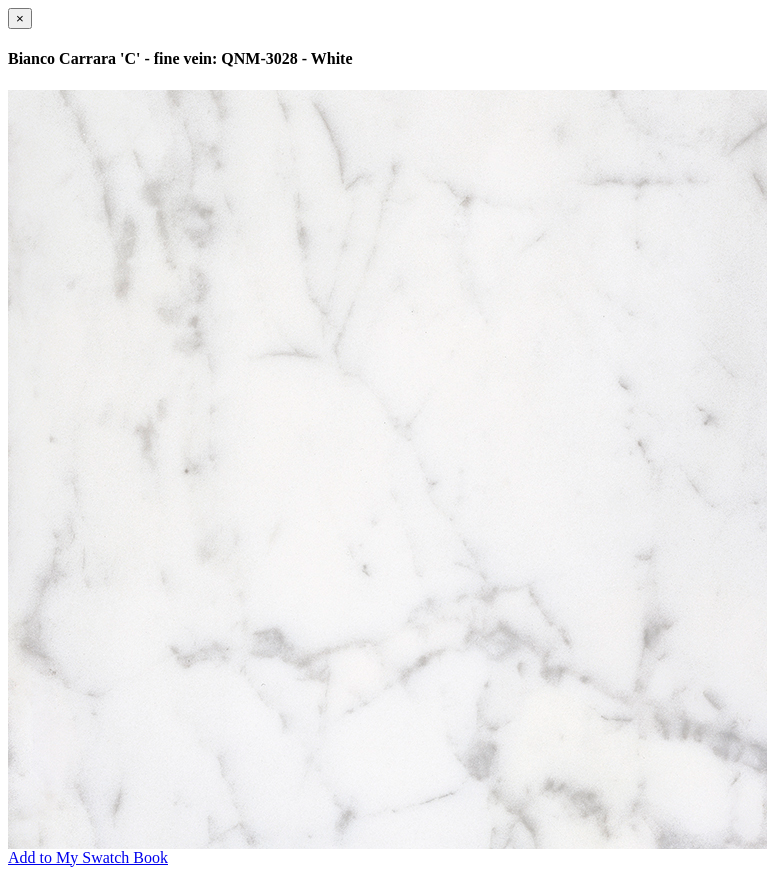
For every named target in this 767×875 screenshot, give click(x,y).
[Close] (20, 18)
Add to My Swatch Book (88, 857)
